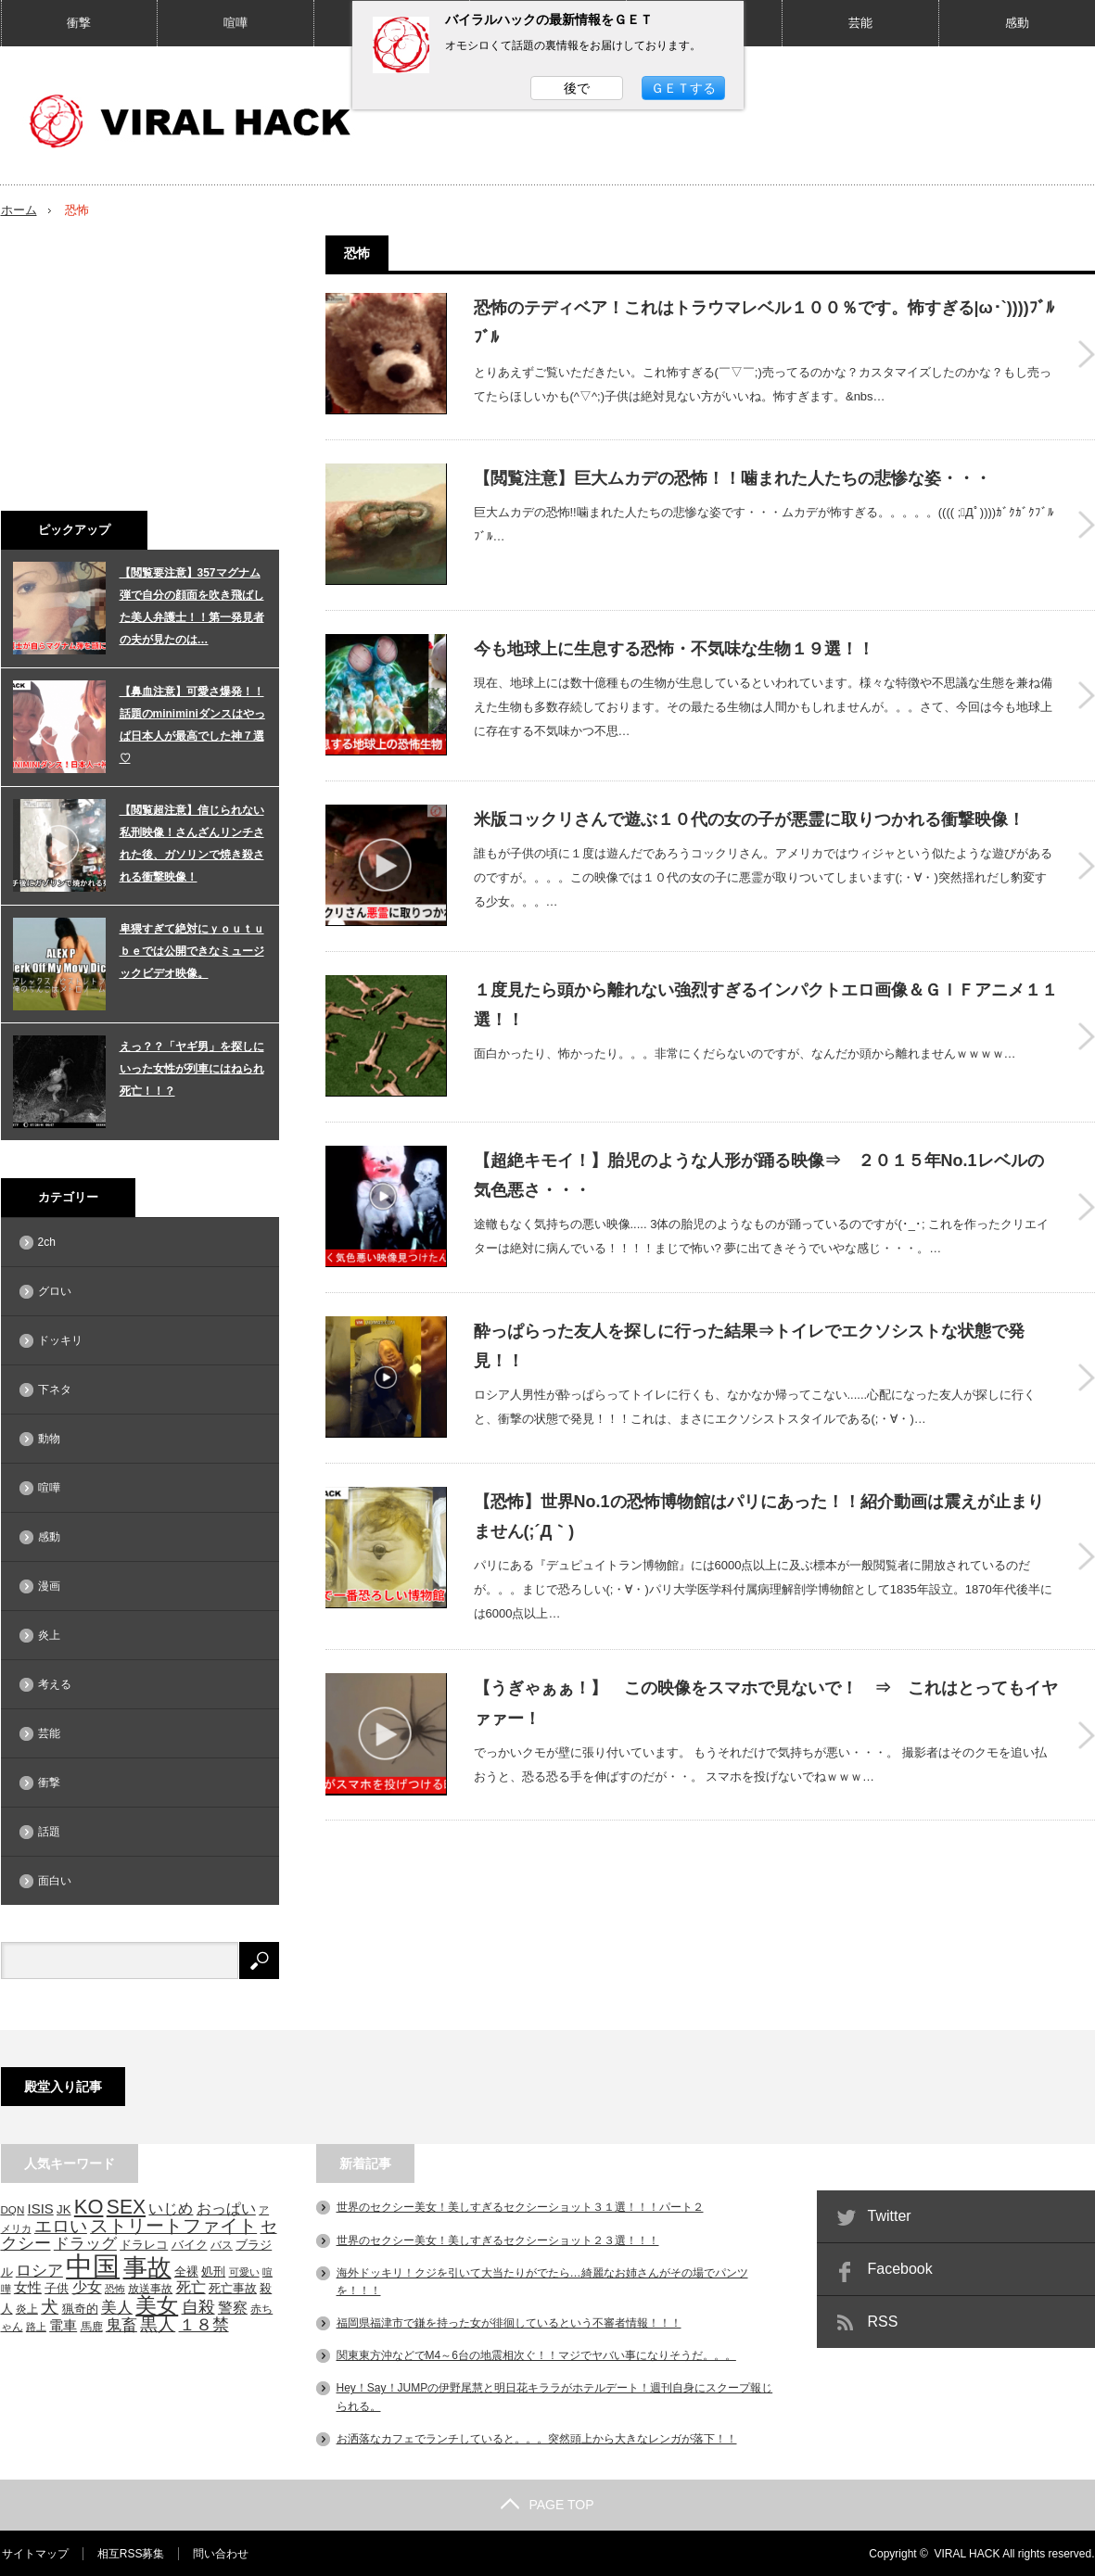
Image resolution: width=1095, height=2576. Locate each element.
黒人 (157, 2323)
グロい (54, 1291)
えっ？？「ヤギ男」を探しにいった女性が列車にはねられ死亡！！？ (192, 1069)
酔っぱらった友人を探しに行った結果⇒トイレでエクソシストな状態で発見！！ (749, 1328)
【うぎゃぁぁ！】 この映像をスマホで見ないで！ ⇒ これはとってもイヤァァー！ (766, 1683)
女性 (28, 2286)
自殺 (198, 2306)
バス (221, 2244)
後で (577, 88)
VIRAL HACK (967, 2552)
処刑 (213, 2271)
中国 (93, 2265)
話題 (49, 1831)
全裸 (186, 2271)
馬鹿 (92, 2325)
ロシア (39, 2269)
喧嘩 (235, 23)
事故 (147, 2266)
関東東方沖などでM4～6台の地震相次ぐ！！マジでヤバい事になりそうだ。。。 (536, 2355)
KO (89, 2206)
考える (54, 1684)
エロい (60, 2225)
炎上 (49, 1635)
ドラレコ (144, 2244)
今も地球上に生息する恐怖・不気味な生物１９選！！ (674, 642)
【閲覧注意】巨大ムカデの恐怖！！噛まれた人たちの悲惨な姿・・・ (732, 474)
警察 (233, 2306)
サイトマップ (34, 2552)
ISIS (41, 2209)
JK (63, 2209)
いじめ (170, 2208)
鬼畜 (121, 2324)
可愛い (244, 2271)
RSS (883, 2321)
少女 (87, 2286)
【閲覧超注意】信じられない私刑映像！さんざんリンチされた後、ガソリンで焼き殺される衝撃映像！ (192, 843)
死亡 (191, 2286)
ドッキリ (60, 1340)
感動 (1017, 23)
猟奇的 (80, 2308)
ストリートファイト (173, 2224)
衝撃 (79, 23)
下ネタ (54, 1389)
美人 (117, 2306)
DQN (13, 2209)
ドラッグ (85, 2243)
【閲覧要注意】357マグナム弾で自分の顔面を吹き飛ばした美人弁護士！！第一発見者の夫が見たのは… (192, 606)
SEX (126, 2206)
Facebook (900, 2269)
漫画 (49, 1586)
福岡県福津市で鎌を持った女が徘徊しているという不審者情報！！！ (509, 2322)
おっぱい (226, 2208)
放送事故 (150, 2287)
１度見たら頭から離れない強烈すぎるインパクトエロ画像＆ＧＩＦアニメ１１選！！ (766, 993)
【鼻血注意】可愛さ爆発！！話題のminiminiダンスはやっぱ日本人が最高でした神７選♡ (192, 725)
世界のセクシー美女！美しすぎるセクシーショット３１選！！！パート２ (520, 2207)
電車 (63, 2324)
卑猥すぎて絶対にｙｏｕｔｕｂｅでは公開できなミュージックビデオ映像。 (192, 951)
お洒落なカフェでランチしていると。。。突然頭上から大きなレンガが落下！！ (537, 2437)
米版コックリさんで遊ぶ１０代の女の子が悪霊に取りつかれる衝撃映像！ (749, 810)
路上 (36, 2325)
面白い (54, 1880)
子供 (57, 2287)
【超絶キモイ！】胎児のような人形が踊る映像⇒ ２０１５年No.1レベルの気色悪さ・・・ (759, 1160)
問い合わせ (220, 2552)
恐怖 (115, 2287)
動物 (49, 1438)
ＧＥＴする (683, 88)
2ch (47, 1242)
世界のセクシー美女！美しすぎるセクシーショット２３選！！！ (498, 2239)
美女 (156, 2304)
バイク (190, 2244)
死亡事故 (233, 2287)
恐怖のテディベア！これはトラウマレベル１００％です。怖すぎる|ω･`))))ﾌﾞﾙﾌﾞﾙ (764, 322)
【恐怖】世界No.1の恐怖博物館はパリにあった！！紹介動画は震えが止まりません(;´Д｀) (759, 1496)
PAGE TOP (547, 2503)
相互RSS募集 (130, 2552)
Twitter (889, 2216)
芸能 (860, 23)
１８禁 (204, 2324)
